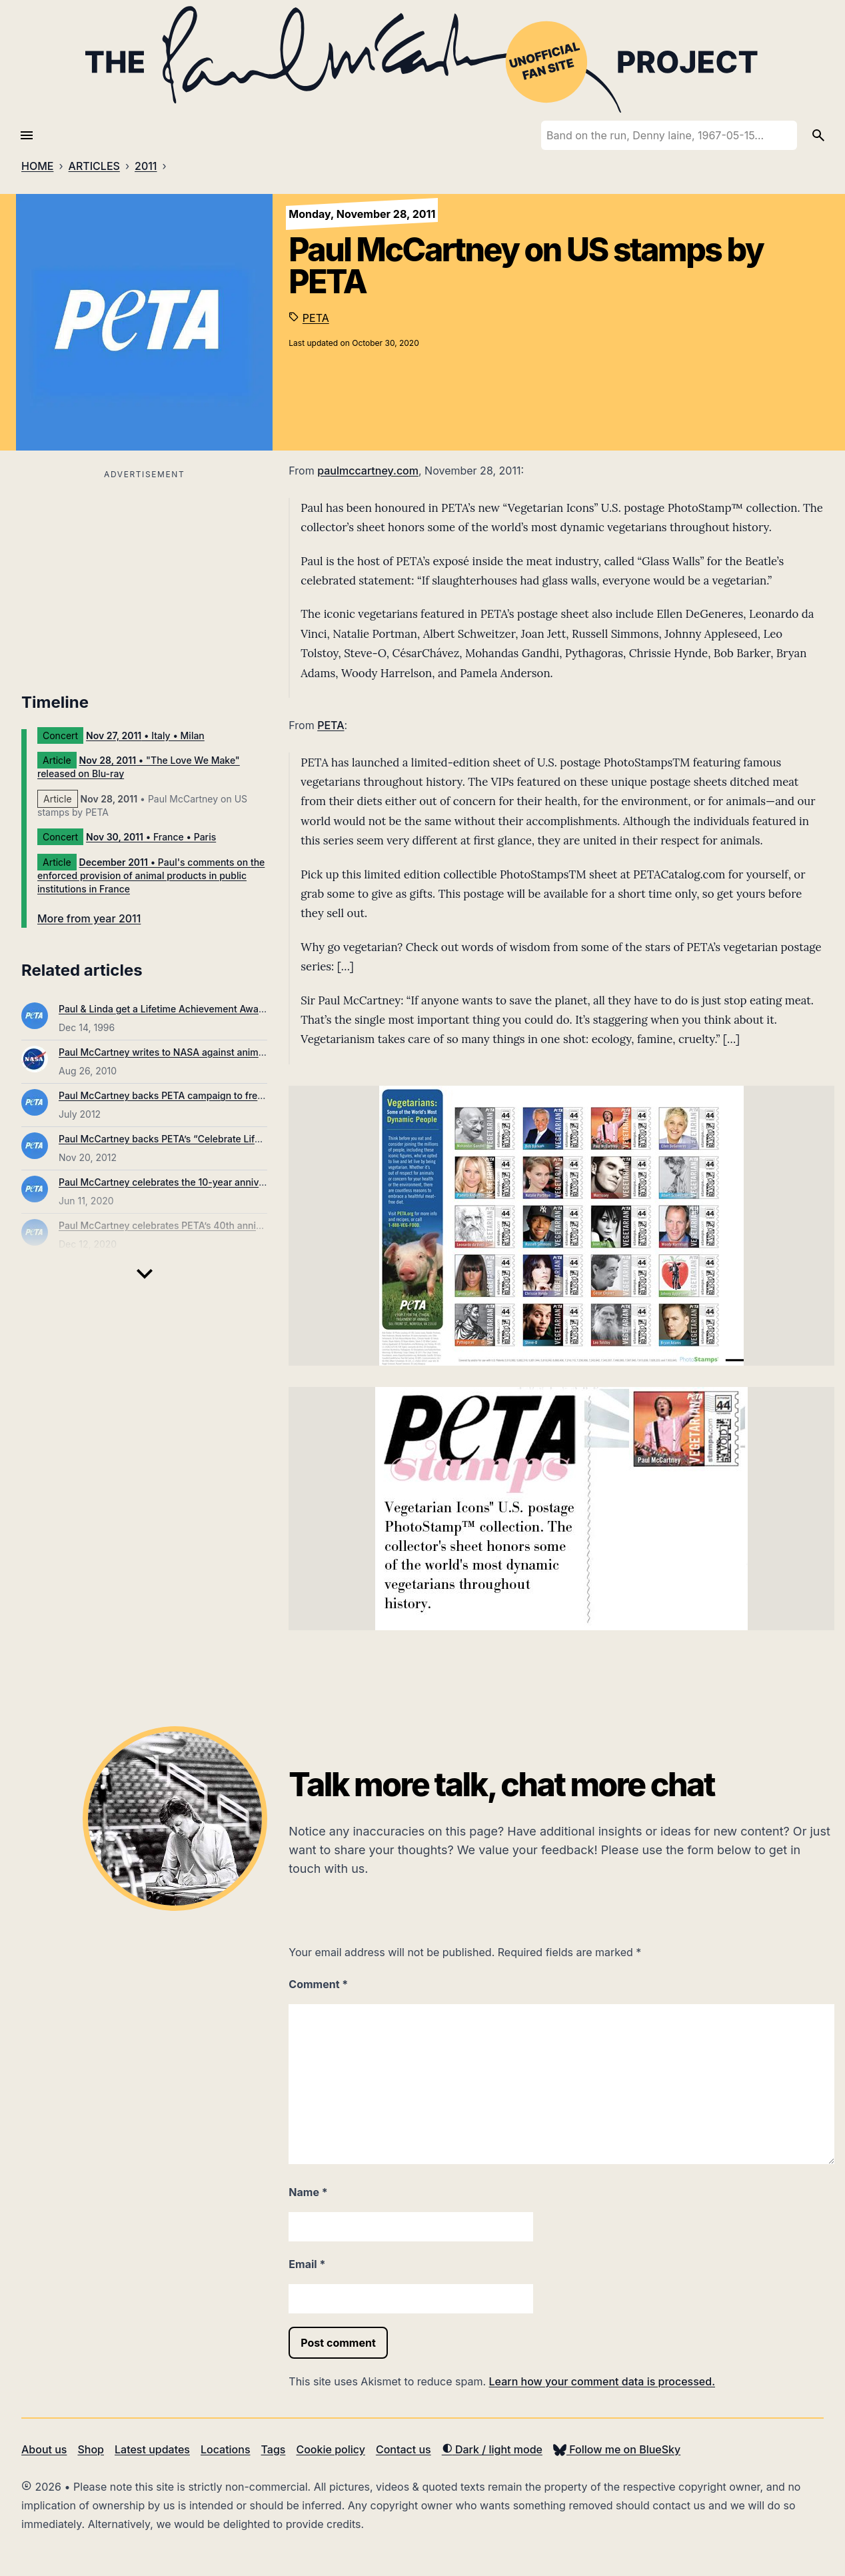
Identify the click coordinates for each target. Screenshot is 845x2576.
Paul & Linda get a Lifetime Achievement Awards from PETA (190, 1008)
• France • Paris (151, 836)
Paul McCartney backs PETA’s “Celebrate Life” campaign (185, 1138)
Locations (226, 2449)
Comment (318, 1984)
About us (44, 2449)
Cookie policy (330, 2449)
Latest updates (152, 2449)
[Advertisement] (144, 576)
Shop (90, 2449)
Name (308, 2192)
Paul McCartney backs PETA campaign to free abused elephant (199, 1095)
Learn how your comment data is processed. (602, 2381)
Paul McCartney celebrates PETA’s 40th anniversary (174, 1225)
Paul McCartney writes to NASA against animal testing (179, 1052)
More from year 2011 (89, 918)
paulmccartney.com (368, 470)
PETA (316, 318)
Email (307, 2264)
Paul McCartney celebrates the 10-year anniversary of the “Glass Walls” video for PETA (252, 1182)
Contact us (403, 2449)
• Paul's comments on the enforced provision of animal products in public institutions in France (151, 875)
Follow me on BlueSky (616, 2449)
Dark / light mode (492, 2449)
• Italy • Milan (145, 735)
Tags (273, 2449)
